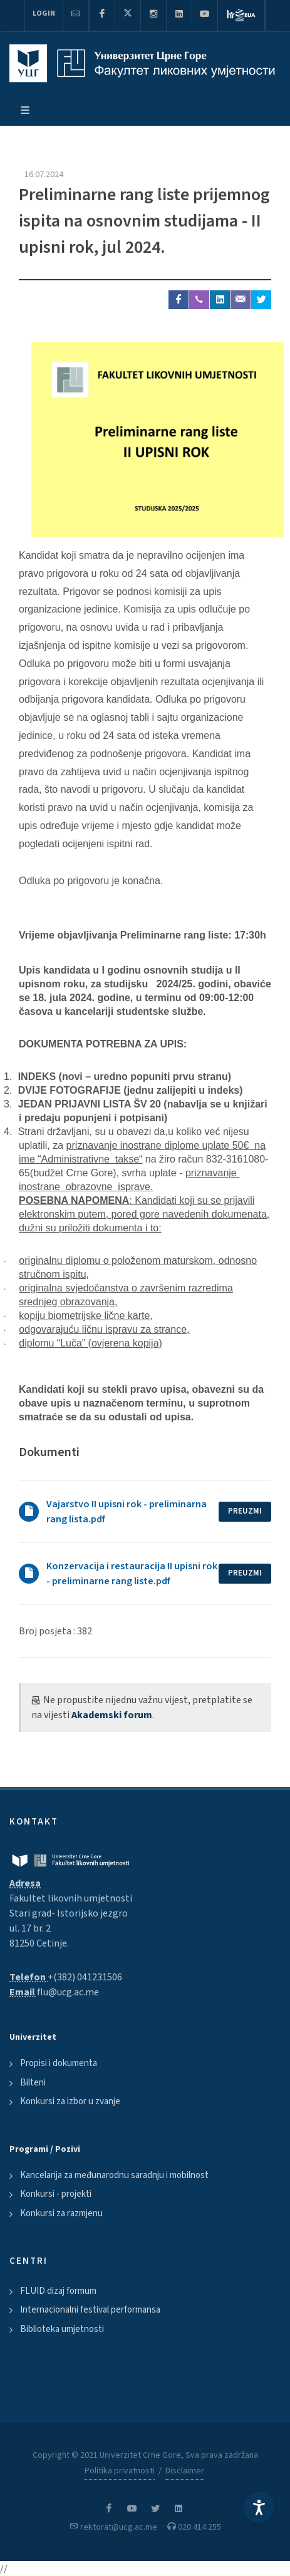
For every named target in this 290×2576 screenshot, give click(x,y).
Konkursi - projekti (55, 2194)
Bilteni (33, 2082)
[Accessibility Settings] (258, 2507)
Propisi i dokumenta (58, 2063)
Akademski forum (111, 1715)
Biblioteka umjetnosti (62, 2329)
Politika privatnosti (120, 2471)
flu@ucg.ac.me (68, 1992)
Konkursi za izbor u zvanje (70, 2101)
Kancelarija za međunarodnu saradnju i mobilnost (114, 2175)
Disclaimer (184, 2471)
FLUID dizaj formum (58, 2291)
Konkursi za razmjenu (61, 2213)
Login (44, 13)
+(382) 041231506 (85, 1977)
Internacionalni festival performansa (90, 2309)
